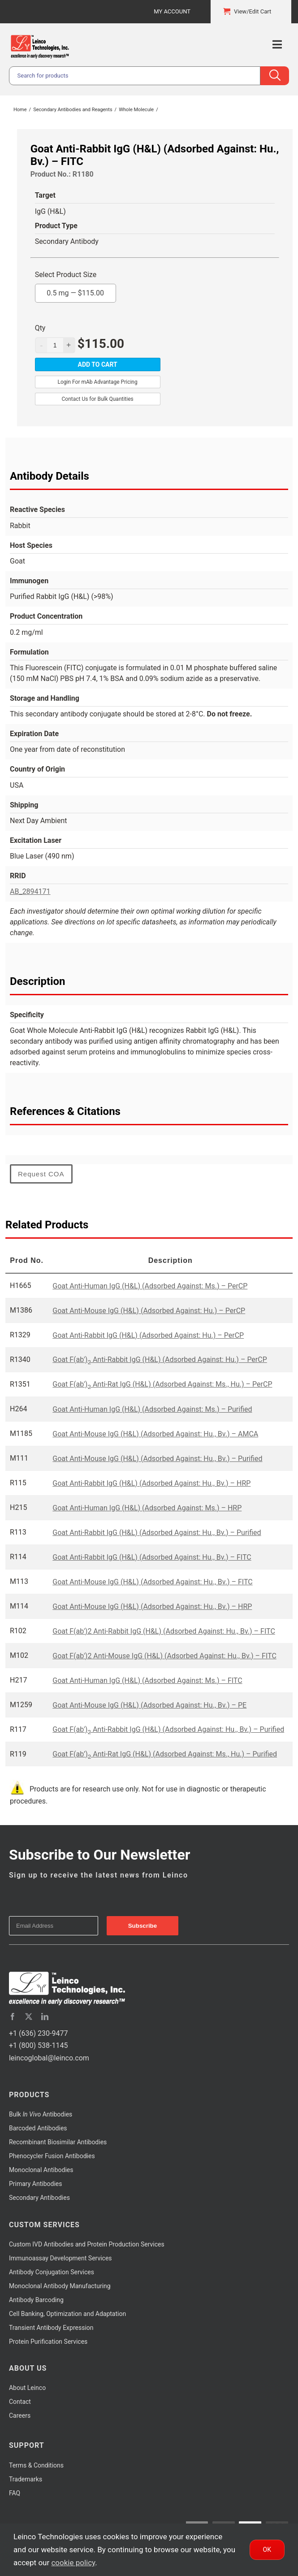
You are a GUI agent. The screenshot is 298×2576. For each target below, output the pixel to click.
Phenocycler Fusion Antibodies (52, 2156)
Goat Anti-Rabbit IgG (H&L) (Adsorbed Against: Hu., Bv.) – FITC (151, 1557)
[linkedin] (44, 2016)
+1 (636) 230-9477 (38, 2033)
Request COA (41, 1174)
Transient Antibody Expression (51, 2327)
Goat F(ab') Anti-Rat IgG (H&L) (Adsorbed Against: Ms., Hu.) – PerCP (162, 1384)
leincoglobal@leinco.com (49, 2058)
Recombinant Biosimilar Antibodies (58, 2142)
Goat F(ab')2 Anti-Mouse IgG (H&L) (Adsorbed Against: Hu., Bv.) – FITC (164, 1656)
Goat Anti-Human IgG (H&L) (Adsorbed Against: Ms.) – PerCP (149, 1286)
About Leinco (27, 2387)
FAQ (14, 2493)
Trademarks (25, 2479)
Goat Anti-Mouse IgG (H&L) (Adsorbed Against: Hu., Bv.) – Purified (157, 1458)
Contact (20, 2401)
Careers (19, 2415)
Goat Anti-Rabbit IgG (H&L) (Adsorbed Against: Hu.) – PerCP (148, 1335)
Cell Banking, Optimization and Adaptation (67, 2313)
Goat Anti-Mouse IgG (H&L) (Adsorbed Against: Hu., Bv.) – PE (149, 1705)
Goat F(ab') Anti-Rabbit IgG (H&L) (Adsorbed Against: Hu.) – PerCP (159, 1359)
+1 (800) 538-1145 (38, 2045)
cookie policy (73, 2562)
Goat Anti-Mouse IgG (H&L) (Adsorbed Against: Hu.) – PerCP (148, 1310)
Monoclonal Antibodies (41, 2169)
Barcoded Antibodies (38, 2128)
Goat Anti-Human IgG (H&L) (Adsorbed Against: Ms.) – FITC (147, 1680)
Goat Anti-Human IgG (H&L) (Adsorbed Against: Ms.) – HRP (147, 1508)
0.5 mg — (75, 290)
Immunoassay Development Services (60, 2258)
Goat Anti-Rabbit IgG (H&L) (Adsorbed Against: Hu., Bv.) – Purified (156, 1532)
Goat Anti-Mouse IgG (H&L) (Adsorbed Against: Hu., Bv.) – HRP (152, 1606)
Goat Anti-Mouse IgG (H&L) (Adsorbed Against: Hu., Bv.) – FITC (152, 1582)
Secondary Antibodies (39, 2197)
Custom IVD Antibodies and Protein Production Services (86, 2244)
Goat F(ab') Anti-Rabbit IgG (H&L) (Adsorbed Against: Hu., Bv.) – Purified (168, 1729)
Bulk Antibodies (40, 2114)
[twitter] (28, 2016)
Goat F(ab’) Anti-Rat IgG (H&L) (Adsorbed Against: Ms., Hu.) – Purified (164, 1754)
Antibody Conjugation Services (51, 2272)
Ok (267, 2549)
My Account (172, 11)
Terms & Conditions (36, 2465)
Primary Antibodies (35, 2183)
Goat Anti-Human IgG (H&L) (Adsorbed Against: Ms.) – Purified (152, 1409)
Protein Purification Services (48, 2341)
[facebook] (12, 2016)
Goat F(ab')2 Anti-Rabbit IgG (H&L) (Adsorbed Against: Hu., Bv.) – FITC (163, 1631)
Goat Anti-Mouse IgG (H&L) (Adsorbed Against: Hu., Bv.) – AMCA (155, 1434)
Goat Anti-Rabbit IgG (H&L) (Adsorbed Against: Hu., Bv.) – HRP (151, 1483)
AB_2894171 (30, 891)
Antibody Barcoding (36, 2299)
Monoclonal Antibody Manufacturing (60, 2286)
